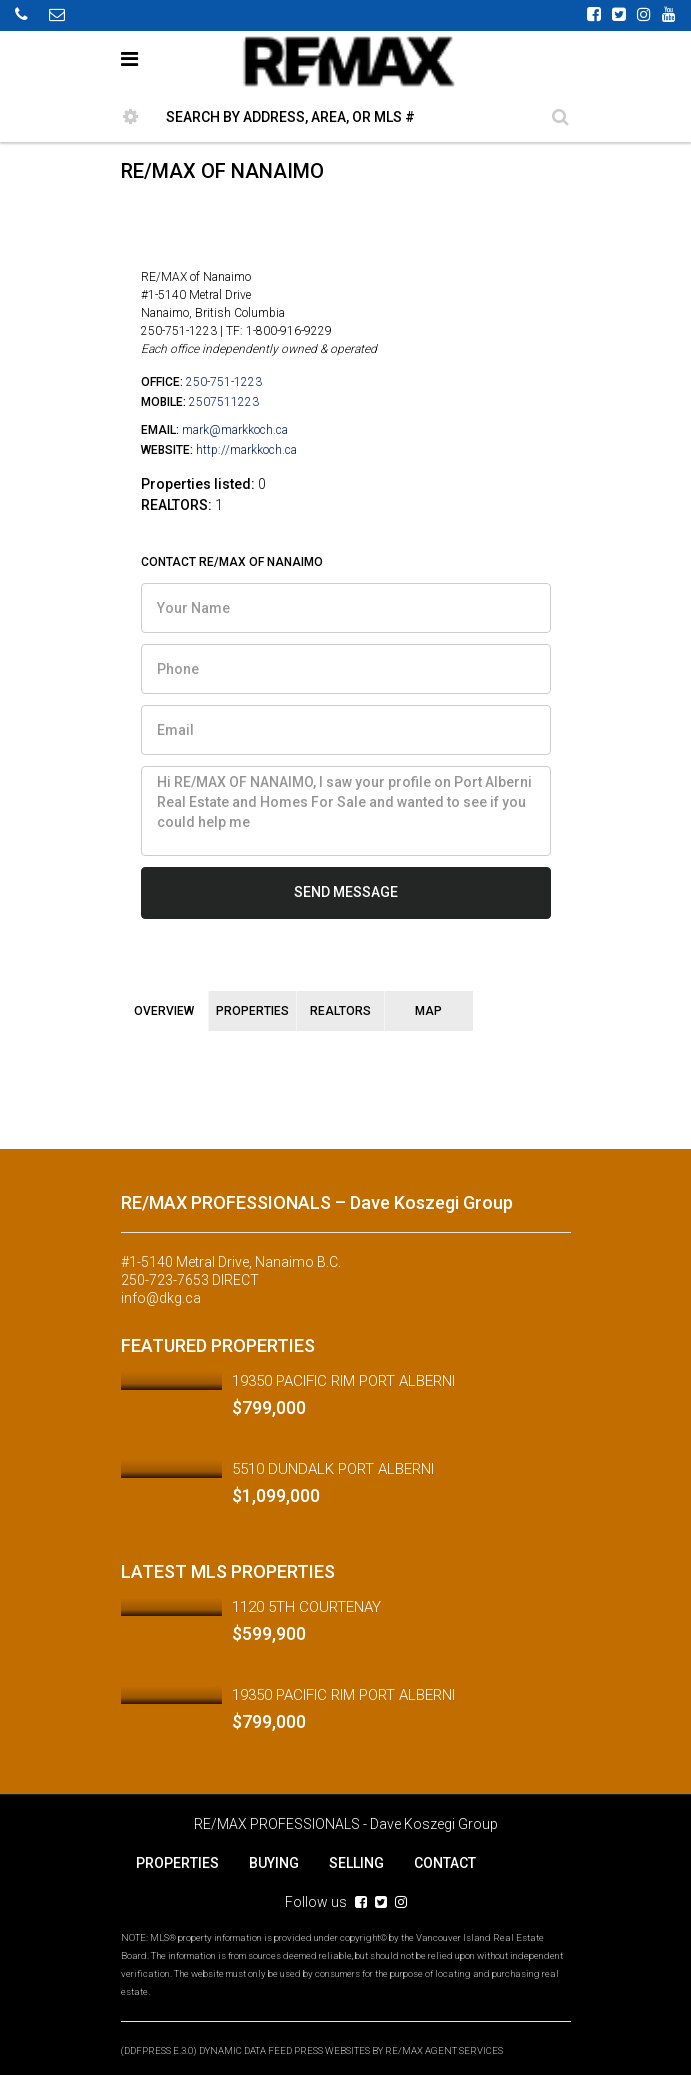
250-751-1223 (224, 382)
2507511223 (224, 402)
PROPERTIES (177, 1863)
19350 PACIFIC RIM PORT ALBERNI (343, 1381)
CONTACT (445, 1863)
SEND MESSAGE (346, 892)
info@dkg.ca (161, 1298)
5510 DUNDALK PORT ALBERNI (333, 1469)
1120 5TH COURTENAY (306, 1607)
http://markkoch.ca (246, 450)
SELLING (356, 1863)
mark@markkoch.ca (235, 430)
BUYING (274, 1863)
